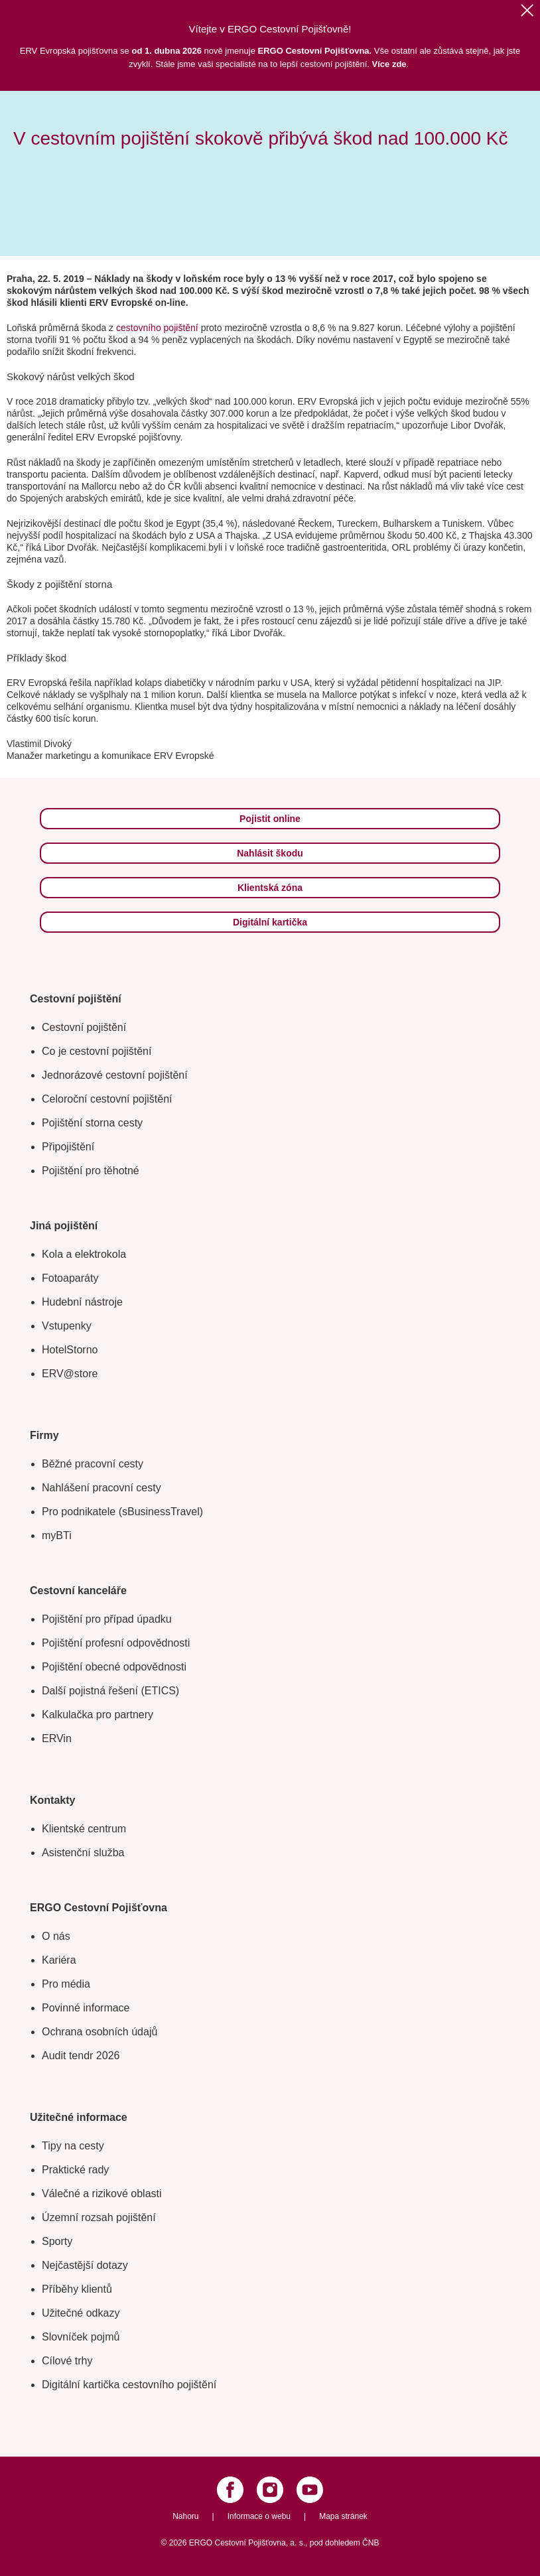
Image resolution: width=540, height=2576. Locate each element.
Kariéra (59, 1960)
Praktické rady (75, 2169)
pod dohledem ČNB (344, 2542)
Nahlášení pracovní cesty (101, 1487)
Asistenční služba (83, 1852)
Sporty (57, 2241)
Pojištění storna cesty (92, 1122)
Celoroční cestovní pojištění (107, 1099)
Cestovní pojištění (84, 1027)
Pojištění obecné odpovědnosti (114, 1666)
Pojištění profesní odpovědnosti (116, 1643)
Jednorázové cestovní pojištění (115, 1075)
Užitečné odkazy (80, 2313)
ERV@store (70, 1373)
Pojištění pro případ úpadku (107, 1619)
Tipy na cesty (73, 2145)
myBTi (57, 1535)
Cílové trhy (67, 2360)
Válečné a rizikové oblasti (102, 2193)
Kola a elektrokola (84, 1254)
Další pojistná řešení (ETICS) (110, 1690)
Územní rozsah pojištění (99, 2217)
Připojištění (68, 1146)
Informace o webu (259, 2516)
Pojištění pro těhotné (90, 1170)
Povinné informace (86, 2007)
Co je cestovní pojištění (96, 1051)
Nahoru (185, 2516)
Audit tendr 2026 (80, 2055)
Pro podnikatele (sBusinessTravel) (122, 1511)
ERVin (57, 1738)
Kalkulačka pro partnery (97, 1714)
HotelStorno (70, 1349)
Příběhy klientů (77, 2289)
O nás (56, 1936)
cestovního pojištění (158, 327)
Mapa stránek (343, 2516)
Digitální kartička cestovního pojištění (129, 2384)
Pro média (66, 1984)
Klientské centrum (84, 1828)
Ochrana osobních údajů (99, 2031)
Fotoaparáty (70, 1278)
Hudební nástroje (82, 1302)
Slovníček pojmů (80, 2336)
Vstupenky (67, 1325)
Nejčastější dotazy (85, 2265)
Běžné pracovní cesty (92, 1463)
